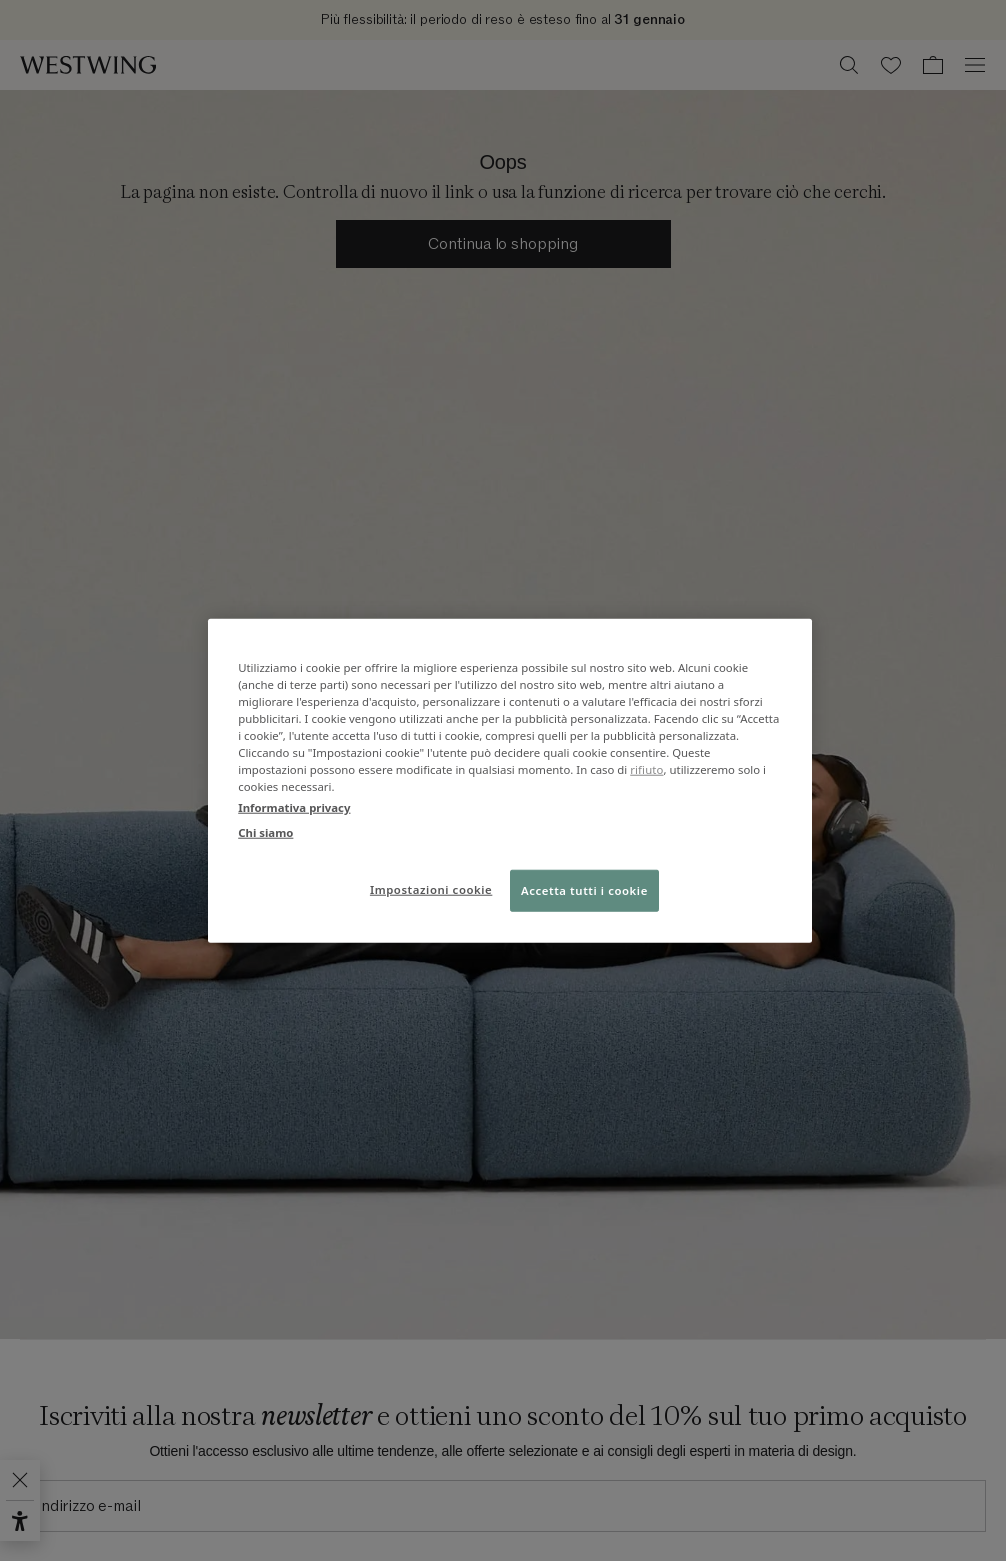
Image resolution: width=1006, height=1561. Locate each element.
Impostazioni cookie (431, 889)
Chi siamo (265, 832)
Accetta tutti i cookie (584, 890)
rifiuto (646, 769)
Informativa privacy (294, 807)
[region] (510, 780)
